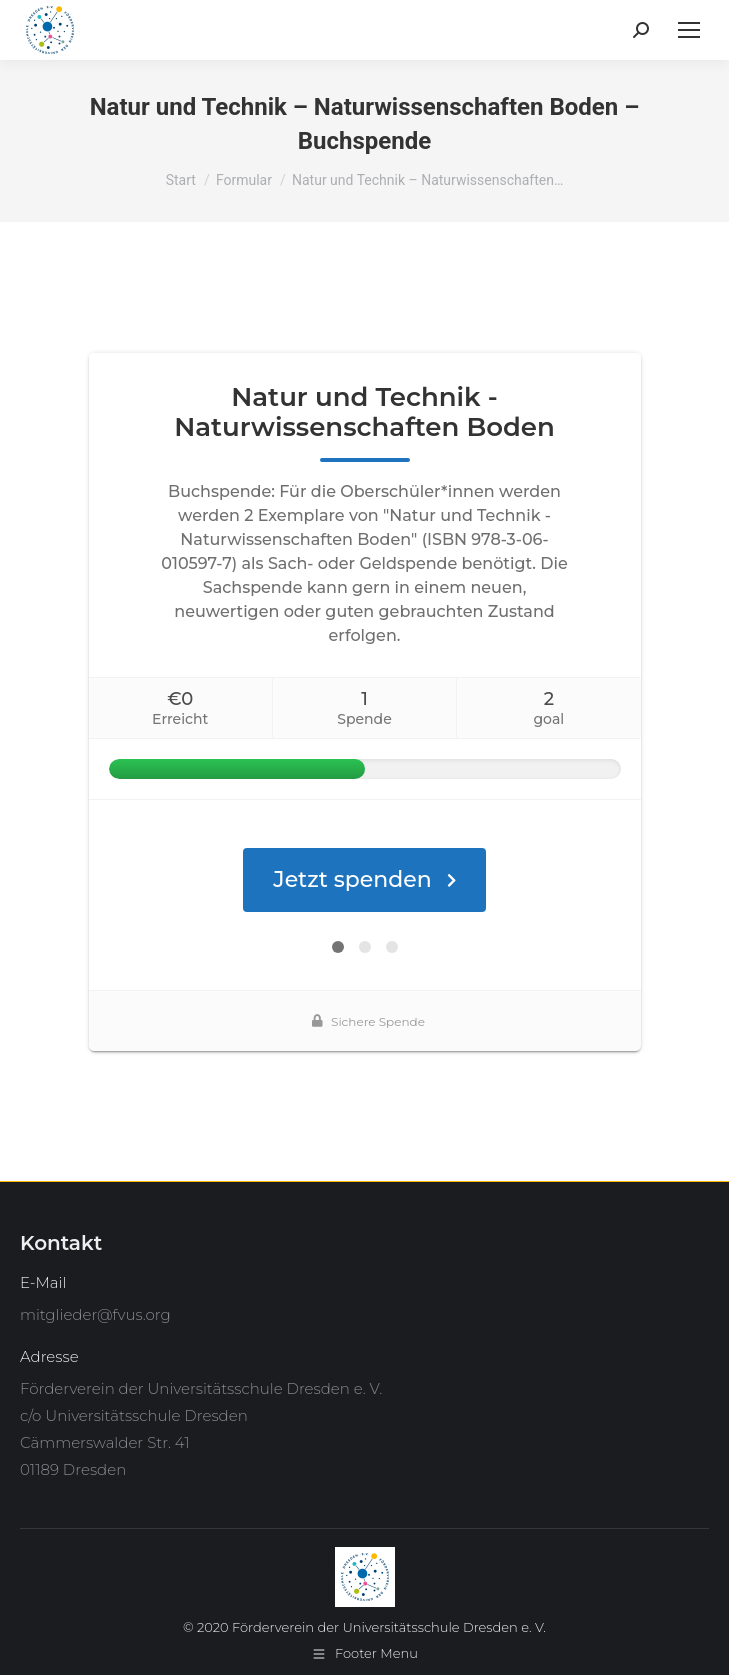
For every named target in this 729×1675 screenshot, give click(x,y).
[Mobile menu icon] (689, 30)
